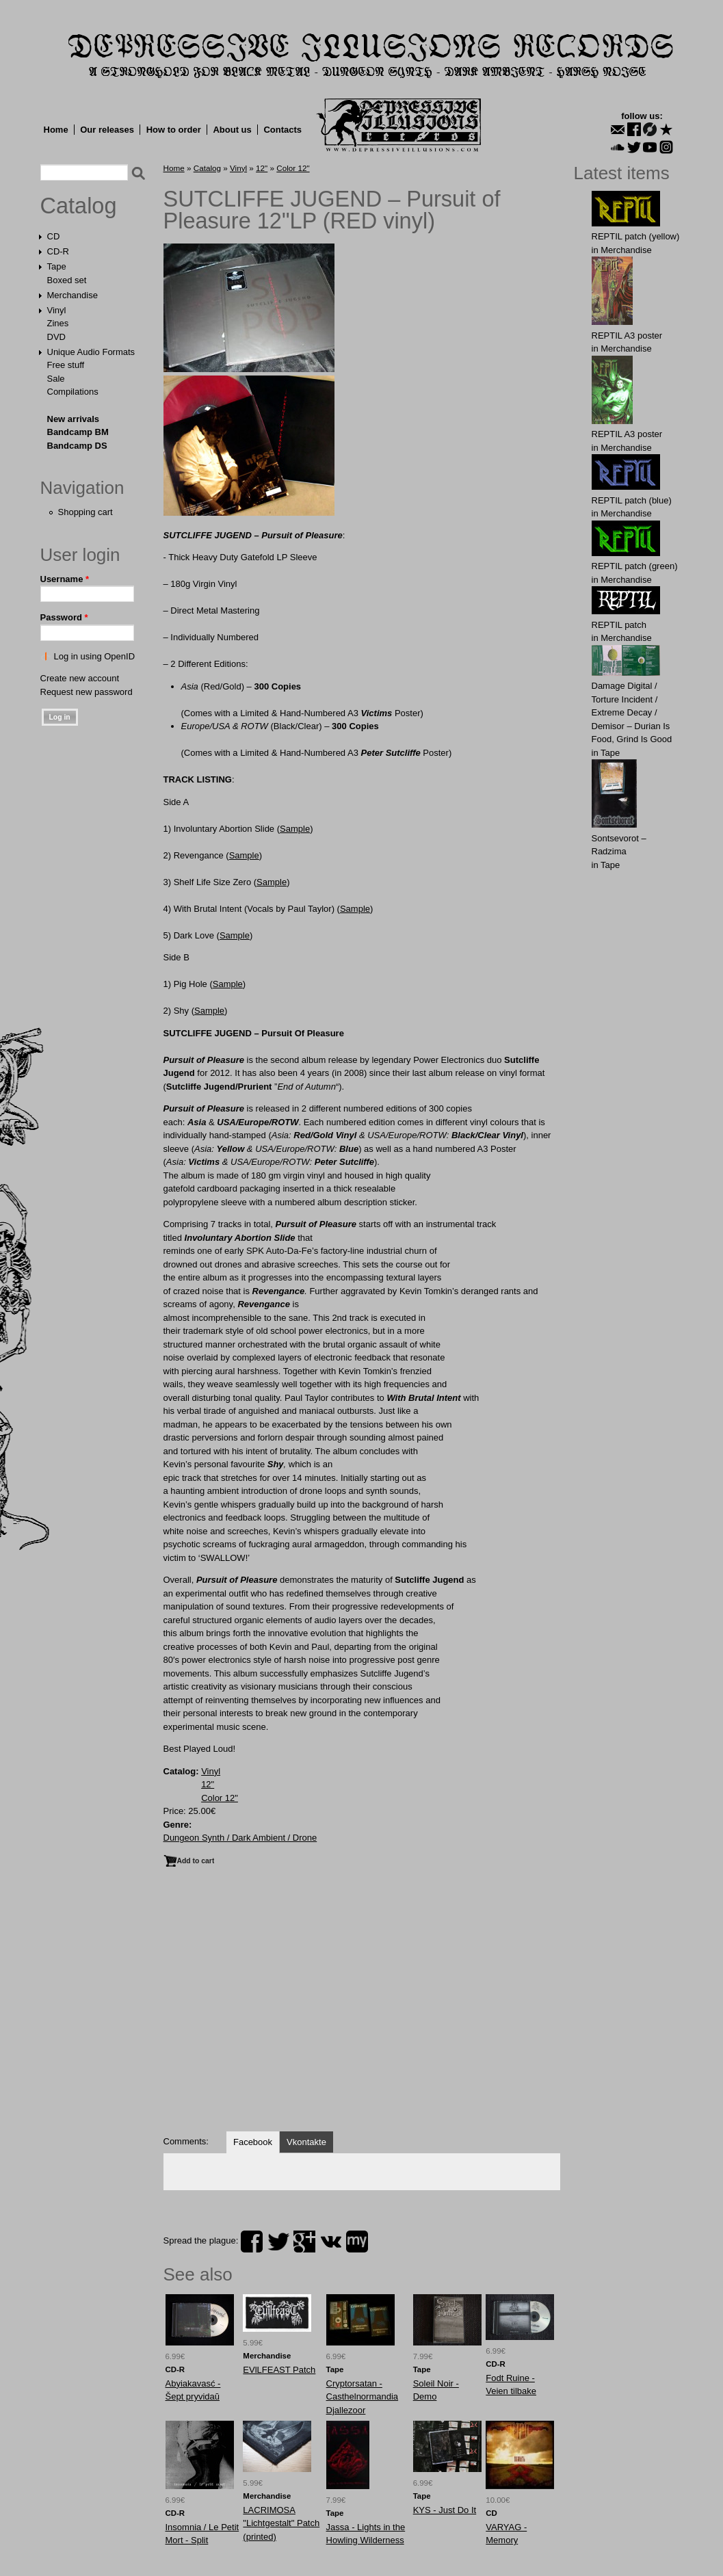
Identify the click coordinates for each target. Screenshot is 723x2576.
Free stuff (66, 365)
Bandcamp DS (77, 446)
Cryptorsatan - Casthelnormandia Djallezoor (362, 2396)
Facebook (252, 2142)
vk (331, 2241)
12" (261, 167)
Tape (56, 266)
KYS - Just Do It (444, 2510)
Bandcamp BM (78, 432)
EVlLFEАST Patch (279, 2370)
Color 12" (292, 167)
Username (65, 579)
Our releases (107, 129)
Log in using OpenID (94, 656)
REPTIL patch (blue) (632, 500)
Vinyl (56, 310)
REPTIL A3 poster (627, 335)
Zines (58, 323)
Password (64, 617)
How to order (173, 129)
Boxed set (67, 280)
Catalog (78, 206)
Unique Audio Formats (91, 352)
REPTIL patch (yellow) (636, 236)
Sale (56, 378)
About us (232, 129)
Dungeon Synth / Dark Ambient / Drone (240, 1837)
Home (56, 129)
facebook (252, 2241)
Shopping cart (85, 512)
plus (304, 2241)
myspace (357, 2241)
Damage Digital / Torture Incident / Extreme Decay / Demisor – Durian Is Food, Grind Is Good (632, 712)
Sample (295, 829)
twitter (278, 2241)
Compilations (72, 391)
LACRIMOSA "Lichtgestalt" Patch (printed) (281, 2523)
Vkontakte (306, 2142)
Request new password (86, 692)
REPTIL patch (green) (635, 566)
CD (53, 236)
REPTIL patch (619, 625)
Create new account (80, 678)
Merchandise (72, 295)
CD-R (58, 251)
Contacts (282, 129)
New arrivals (73, 419)
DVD (56, 337)
